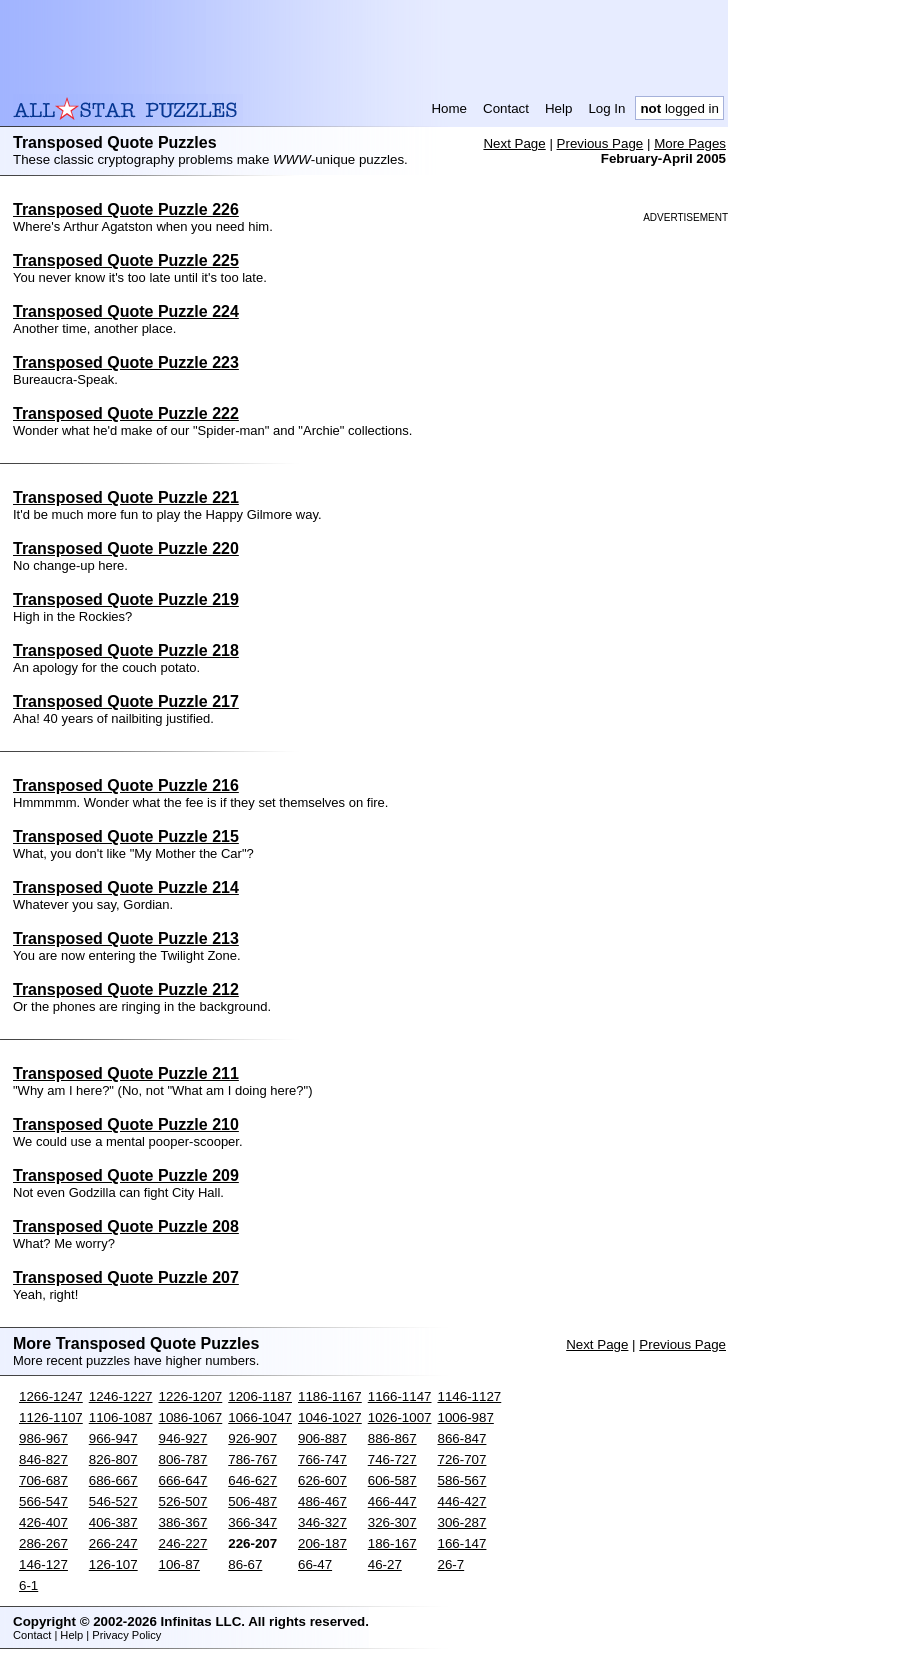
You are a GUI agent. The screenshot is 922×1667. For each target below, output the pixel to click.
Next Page (514, 143)
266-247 (113, 1543)
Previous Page (600, 143)
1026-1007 (400, 1417)
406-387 (113, 1522)
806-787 (183, 1459)
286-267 (43, 1543)
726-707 (462, 1459)
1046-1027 (330, 1417)
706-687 (43, 1480)
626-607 (322, 1480)
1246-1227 (121, 1396)
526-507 (183, 1501)
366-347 (252, 1522)
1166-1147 (400, 1396)
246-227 (183, 1543)
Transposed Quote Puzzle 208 (126, 1226)
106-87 (180, 1564)
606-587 (392, 1480)
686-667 (113, 1480)
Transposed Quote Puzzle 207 (126, 1277)
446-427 (462, 1501)
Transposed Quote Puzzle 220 (126, 548)
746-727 (392, 1459)
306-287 (462, 1522)
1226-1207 (191, 1396)
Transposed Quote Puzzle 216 (126, 785)
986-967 (43, 1438)
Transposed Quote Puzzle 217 (126, 701)
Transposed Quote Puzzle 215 (126, 836)
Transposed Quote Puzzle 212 (126, 989)
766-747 (322, 1459)
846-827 (43, 1459)
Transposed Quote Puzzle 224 (126, 311)
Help (558, 108)
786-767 (252, 1459)
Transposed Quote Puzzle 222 (126, 413)
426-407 (43, 1522)
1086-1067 (191, 1417)
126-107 (113, 1564)
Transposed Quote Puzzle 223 (126, 362)
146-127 (43, 1564)
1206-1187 (260, 1396)
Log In (606, 108)
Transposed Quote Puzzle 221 (126, 497)
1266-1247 (51, 1396)
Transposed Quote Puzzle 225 (126, 260)
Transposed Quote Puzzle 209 (126, 1175)
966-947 (113, 1438)
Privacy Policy (126, 1635)
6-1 (28, 1585)
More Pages (690, 143)
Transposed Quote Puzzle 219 (126, 599)
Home (449, 108)
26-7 (451, 1564)
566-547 (43, 1501)
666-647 (183, 1480)
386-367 (183, 1522)
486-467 (322, 1501)
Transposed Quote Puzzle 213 (126, 938)
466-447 (392, 1501)
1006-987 (466, 1417)
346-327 (322, 1522)
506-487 (252, 1501)
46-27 (385, 1564)
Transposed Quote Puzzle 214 (126, 887)
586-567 (462, 1480)
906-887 (322, 1438)
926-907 (252, 1438)
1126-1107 (51, 1417)
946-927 (183, 1438)
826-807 (113, 1459)
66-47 (315, 1564)
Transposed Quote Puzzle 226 (126, 209)
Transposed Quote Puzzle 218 (126, 650)
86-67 (245, 1564)
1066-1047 (260, 1417)
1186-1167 (330, 1396)
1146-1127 (470, 1396)
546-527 (113, 1501)
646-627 (252, 1480)
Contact (506, 108)
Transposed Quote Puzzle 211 (126, 1073)
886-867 (392, 1438)
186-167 (392, 1543)
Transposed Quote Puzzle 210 (126, 1124)
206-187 (322, 1543)
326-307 (392, 1522)
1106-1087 (121, 1417)
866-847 (462, 1438)
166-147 (462, 1543)
